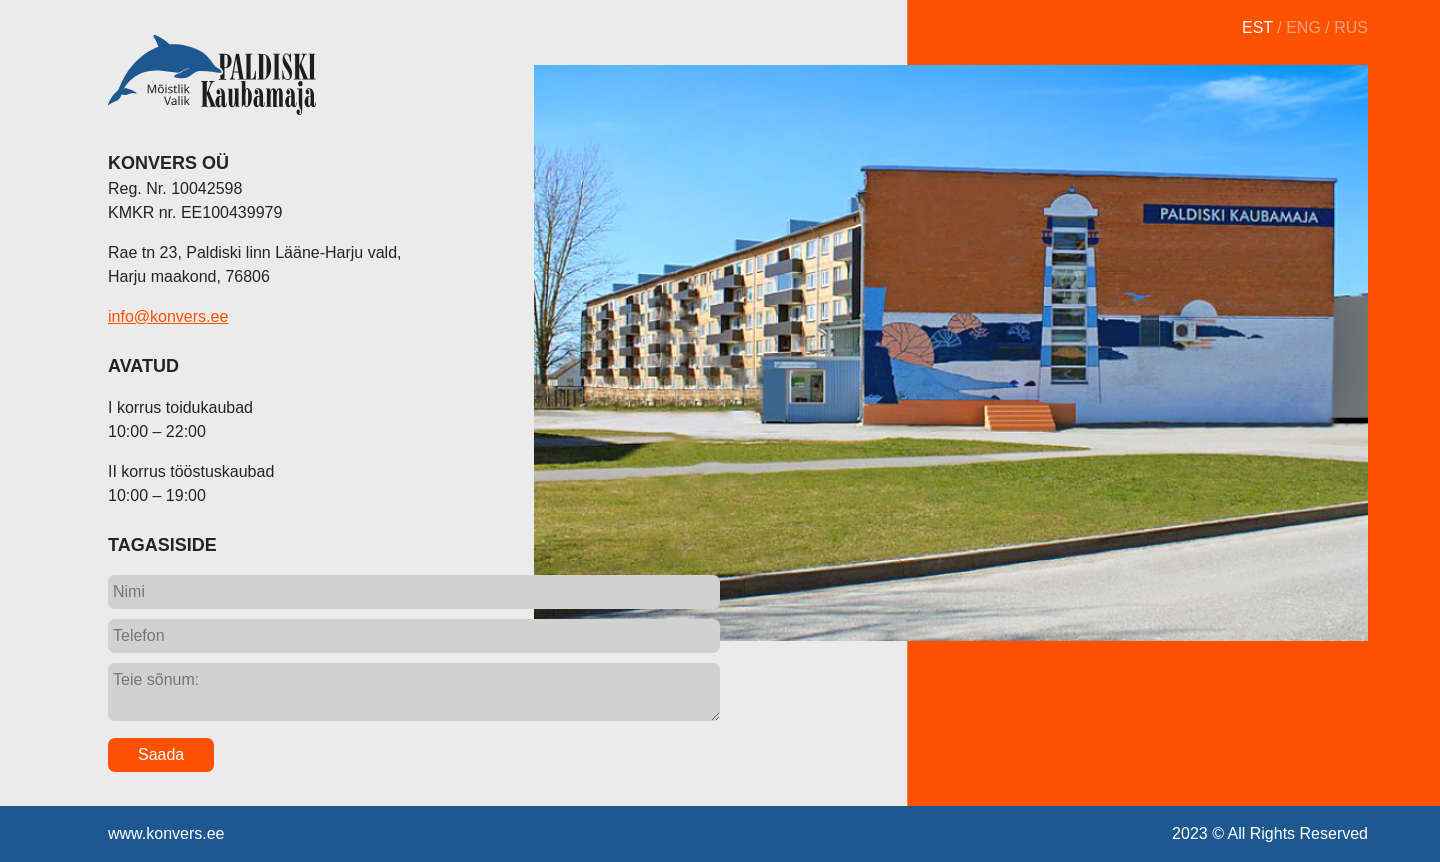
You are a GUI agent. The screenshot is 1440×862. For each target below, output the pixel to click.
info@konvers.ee (168, 316)
